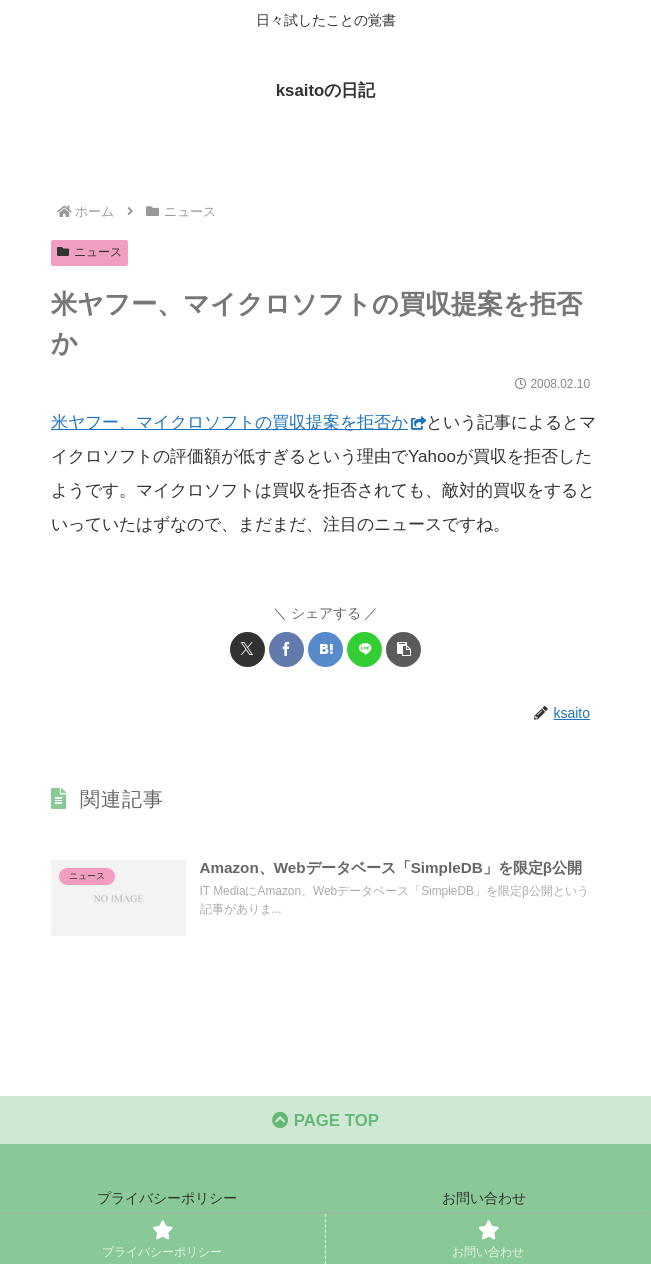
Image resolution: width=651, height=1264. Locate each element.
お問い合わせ (484, 1200)
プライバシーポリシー (167, 1200)
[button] (403, 649)
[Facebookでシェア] (286, 649)
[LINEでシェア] (364, 649)
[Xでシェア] (247, 649)
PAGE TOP (325, 1121)
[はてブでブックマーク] (325, 649)
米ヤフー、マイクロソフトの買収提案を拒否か (238, 422)
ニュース (89, 252)
